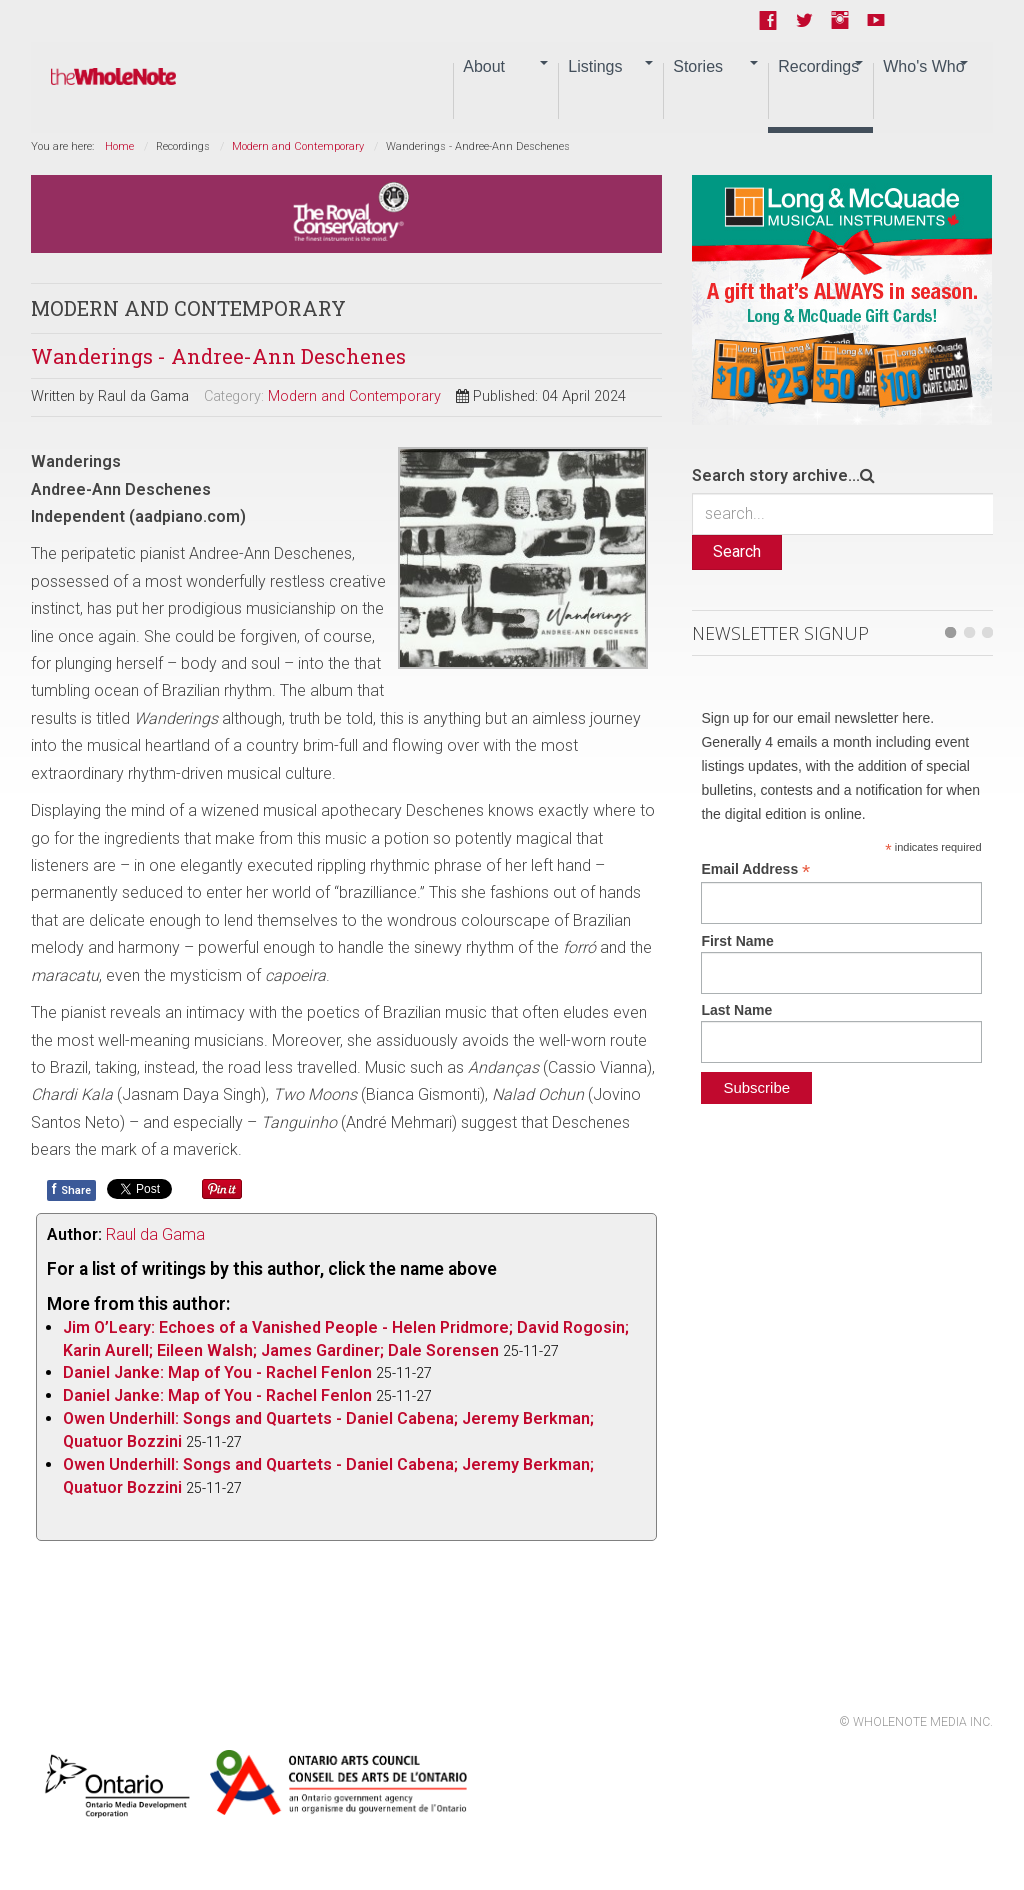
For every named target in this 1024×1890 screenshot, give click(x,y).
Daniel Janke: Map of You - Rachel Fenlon (217, 1372)
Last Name (736, 1010)
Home (119, 146)
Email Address (755, 869)
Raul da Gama (155, 1234)
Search (737, 551)
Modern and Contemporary (298, 146)
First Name (737, 941)
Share (71, 1189)
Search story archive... (776, 475)
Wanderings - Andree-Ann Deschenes (218, 356)
